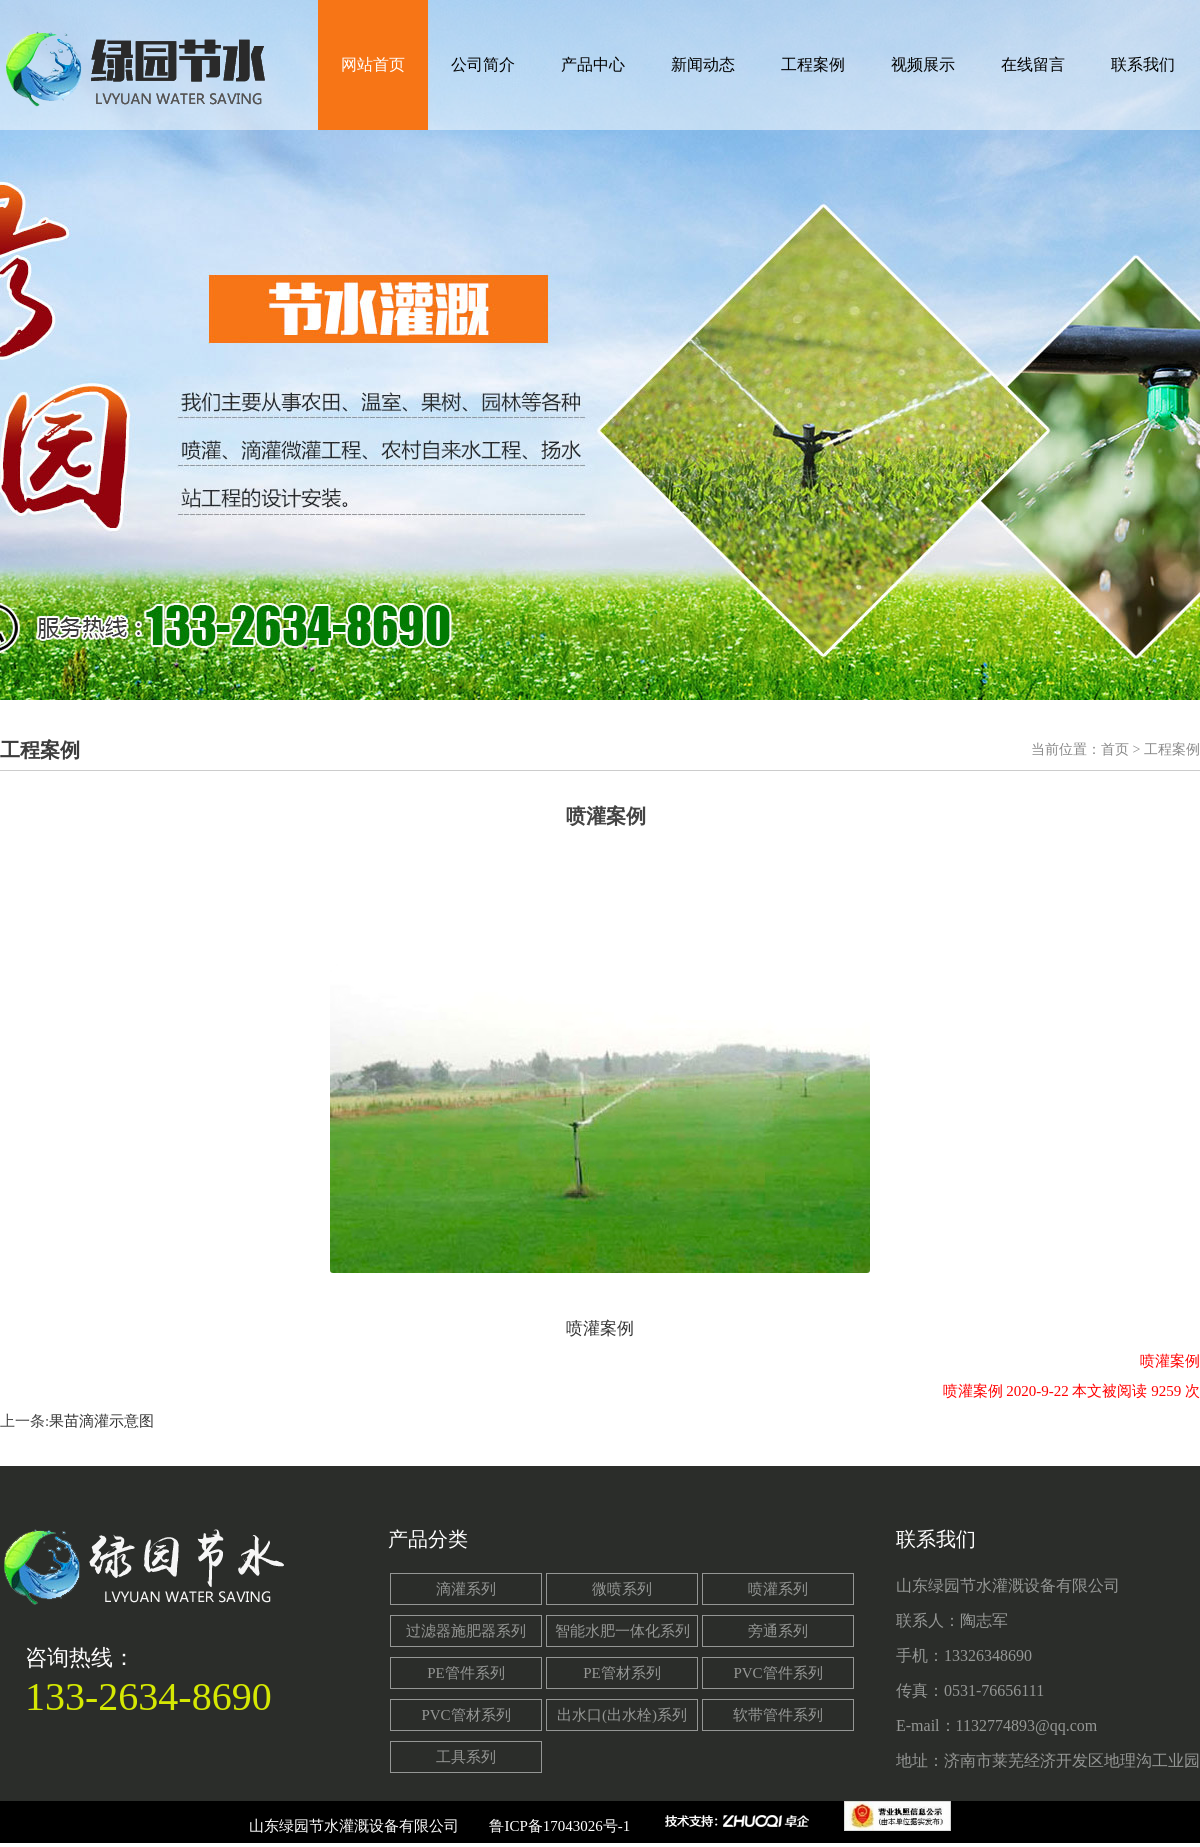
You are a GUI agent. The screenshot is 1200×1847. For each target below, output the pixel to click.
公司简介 (483, 64)
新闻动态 (703, 64)
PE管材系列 (622, 1673)
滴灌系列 (466, 1589)
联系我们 (1143, 64)
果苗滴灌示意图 (101, 1421)
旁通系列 (778, 1631)
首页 (1115, 749)
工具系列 (466, 1757)
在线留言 (1033, 64)
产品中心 (593, 64)
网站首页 (373, 64)
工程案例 (813, 64)
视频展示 (923, 64)
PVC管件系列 (777, 1673)
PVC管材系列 (465, 1715)
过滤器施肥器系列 (466, 1631)
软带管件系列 (778, 1715)
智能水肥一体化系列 (622, 1631)
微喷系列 (622, 1589)
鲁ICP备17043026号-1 (559, 1826)
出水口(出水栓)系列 (622, 1715)
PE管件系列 (466, 1673)
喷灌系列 (778, 1589)
